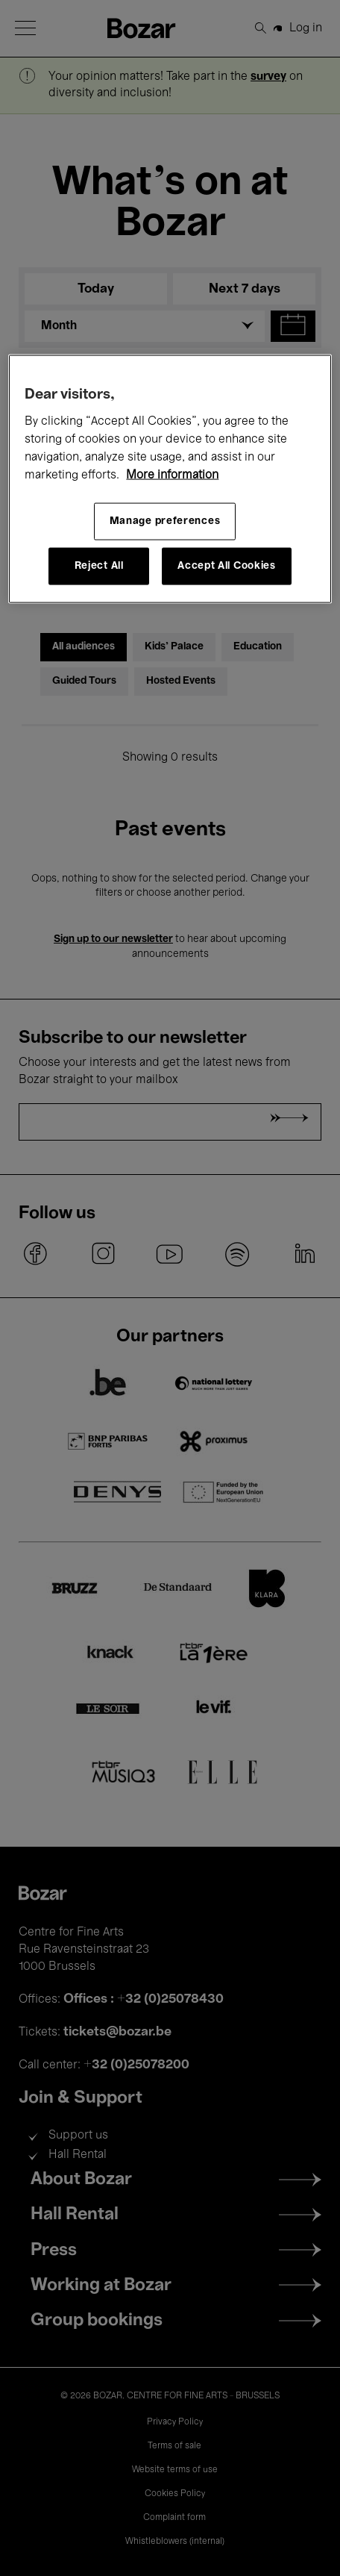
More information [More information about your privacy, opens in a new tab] (172, 475)
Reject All (99, 565)
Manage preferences (165, 521)
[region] (169, 478)
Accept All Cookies (226, 565)
